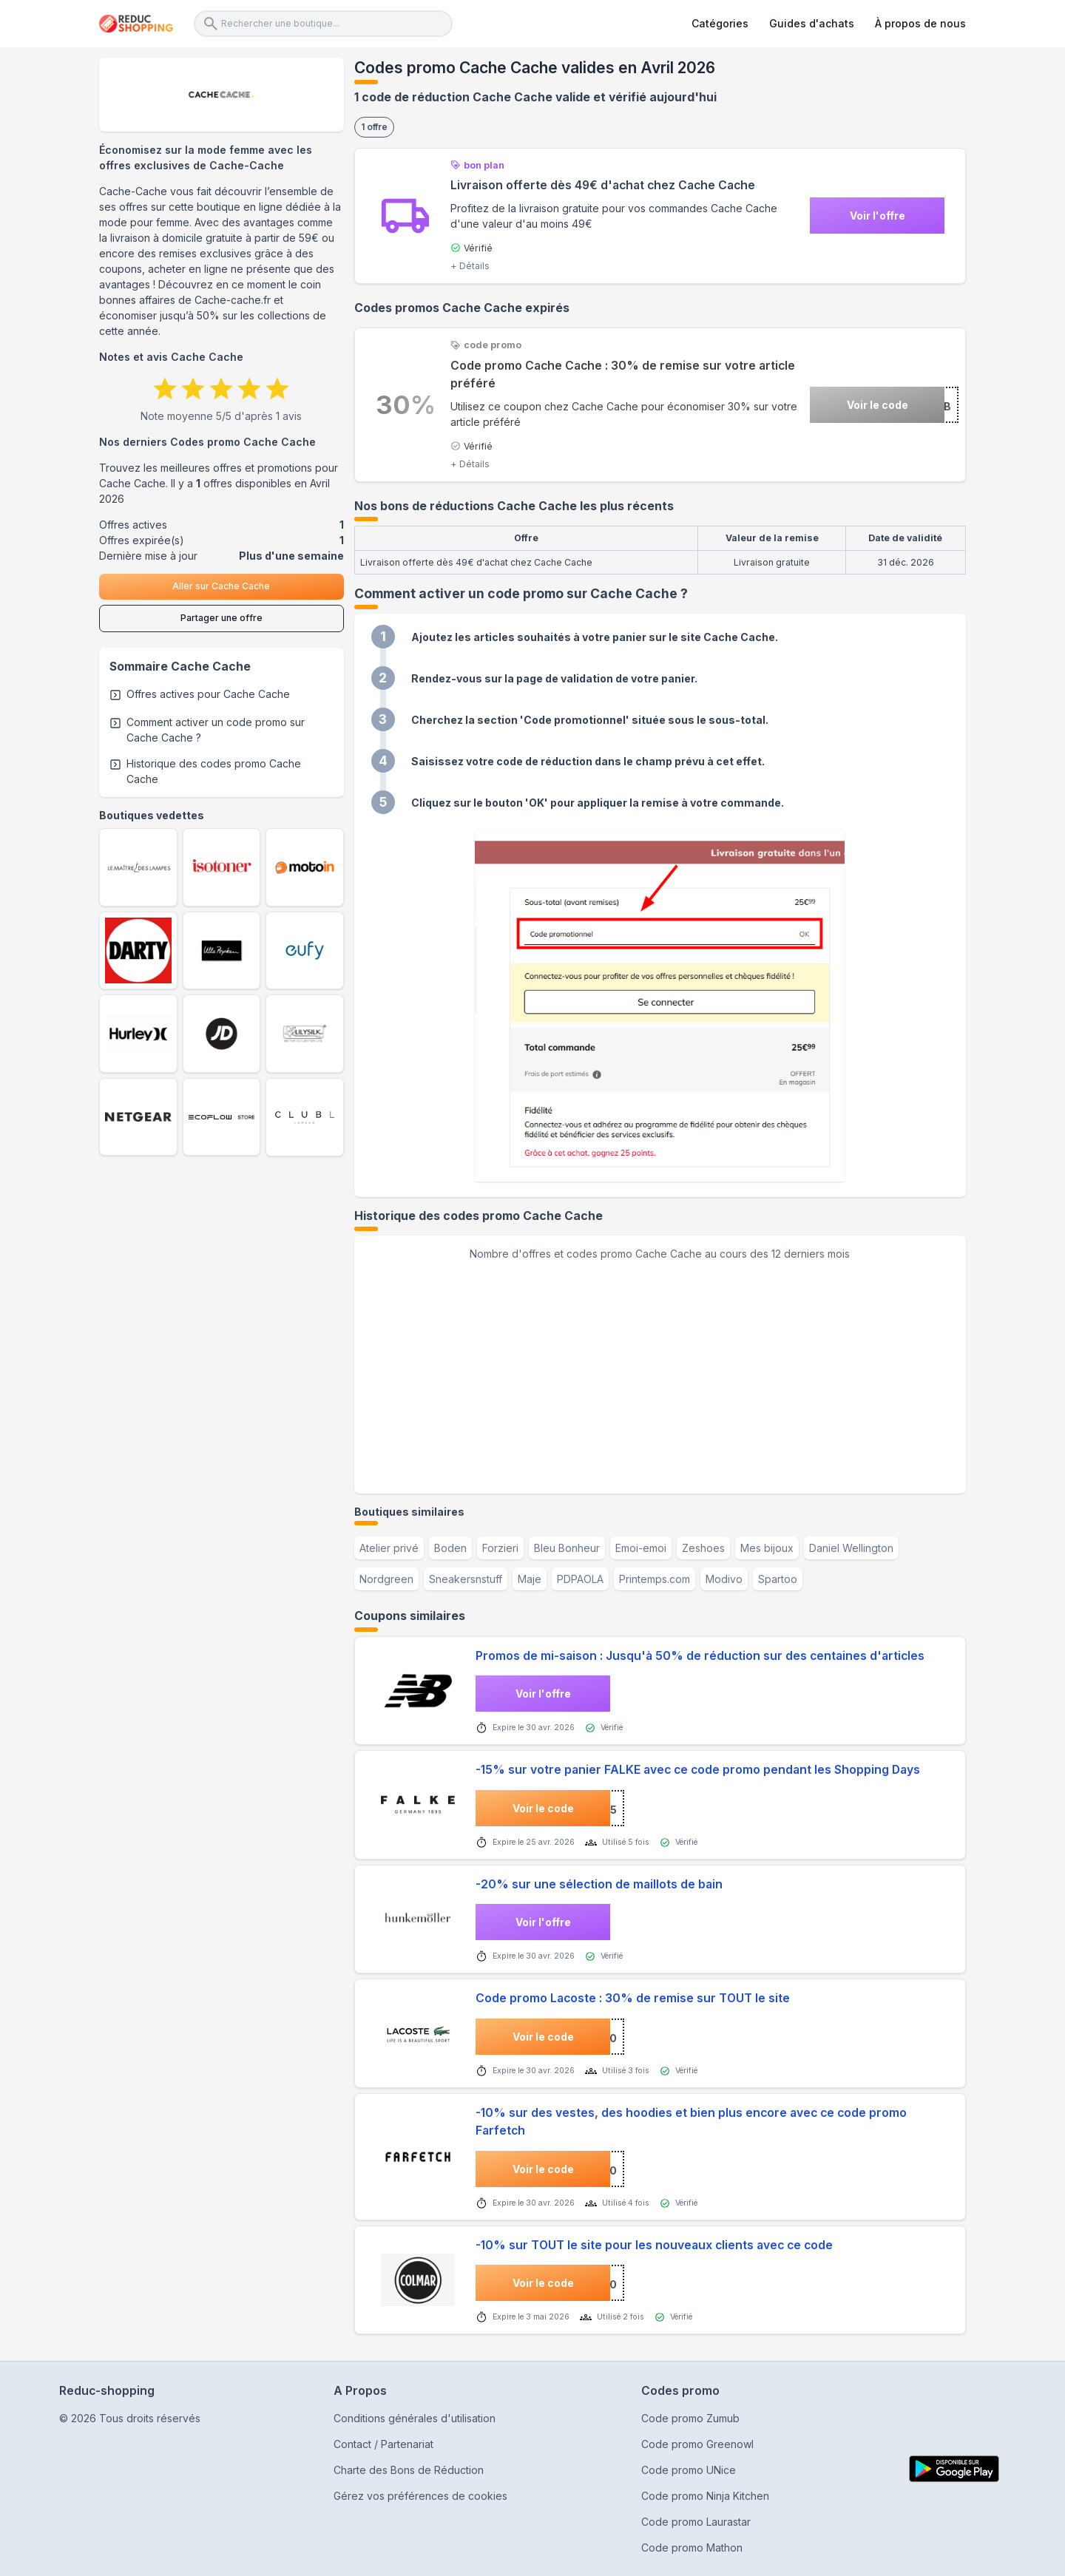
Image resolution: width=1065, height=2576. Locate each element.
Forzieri (500, 1548)
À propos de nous (920, 23)
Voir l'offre (877, 215)
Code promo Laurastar (696, 2521)
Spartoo (777, 1579)
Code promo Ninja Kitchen (705, 2495)
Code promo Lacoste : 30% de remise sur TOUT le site (633, 1998)
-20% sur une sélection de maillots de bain (599, 1884)
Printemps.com (654, 1579)
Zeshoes (703, 1548)
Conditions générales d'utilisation (415, 2418)
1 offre (374, 126)
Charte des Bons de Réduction (409, 2470)
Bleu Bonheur (567, 1548)
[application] (660, 1372)
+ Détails (470, 265)
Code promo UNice (688, 2470)
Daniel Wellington (851, 1548)
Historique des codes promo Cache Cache (213, 771)
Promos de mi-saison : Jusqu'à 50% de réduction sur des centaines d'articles (700, 1656)
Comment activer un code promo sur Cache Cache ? (215, 730)
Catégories (720, 23)
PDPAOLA (580, 1579)
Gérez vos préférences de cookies (420, 2495)
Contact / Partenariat (383, 2444)
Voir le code (877, 405)
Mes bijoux (767, 1548)
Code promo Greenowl (697, 2444)
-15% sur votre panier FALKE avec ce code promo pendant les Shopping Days (698, 1770)
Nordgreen (386, 1579)
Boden (450, 1548)
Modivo (724, 1579)
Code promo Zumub (690, 2418)
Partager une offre (221, 617)
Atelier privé (389, 1548)
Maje (529, 1579)
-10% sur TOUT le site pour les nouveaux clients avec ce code (654, 2245)
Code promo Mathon (692, 2547)
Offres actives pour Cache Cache (208, 694)
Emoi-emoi (640, 1548)
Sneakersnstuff (465, 1579)
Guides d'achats (811, 23)
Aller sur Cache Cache (221, 586)
